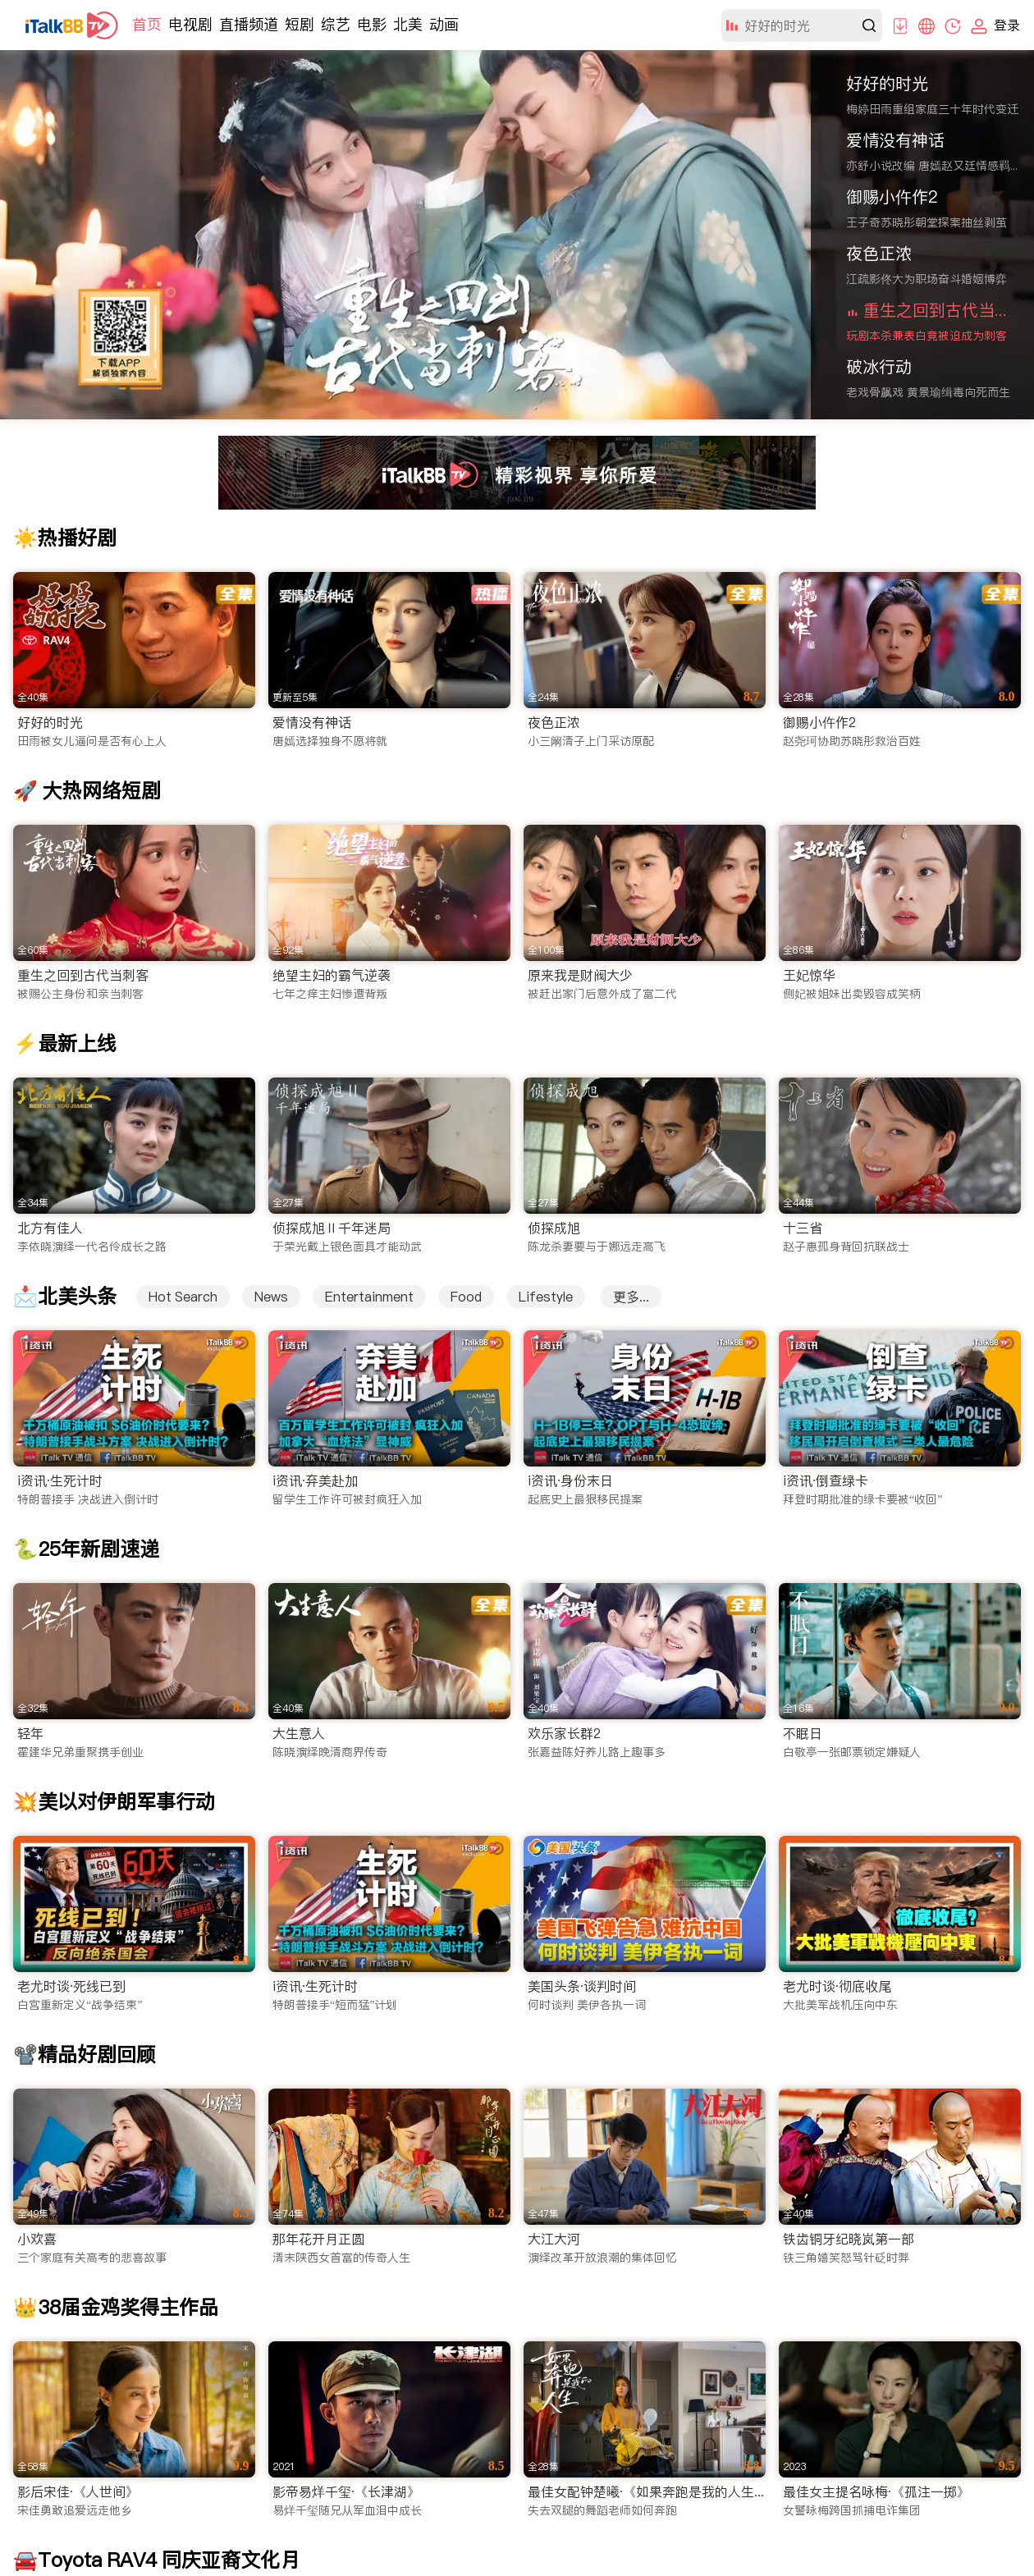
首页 (147, 24)
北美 (408, 24)
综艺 (335, 24)
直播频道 (248, 24)
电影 (372, 24)
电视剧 (190, 24)
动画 (444, 24)
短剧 (299, 24)
